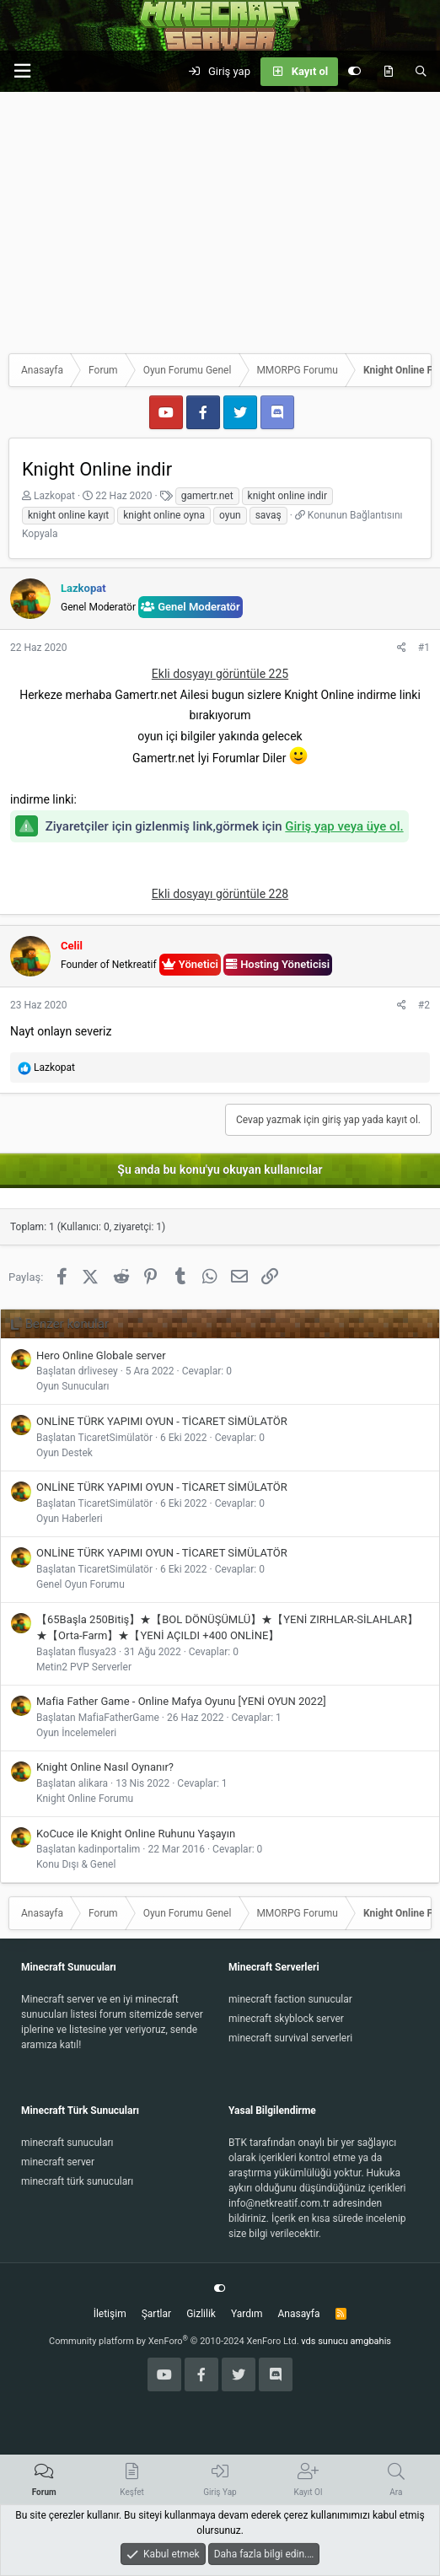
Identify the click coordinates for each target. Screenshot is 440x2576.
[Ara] (421, 72)
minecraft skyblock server (286, 2019)
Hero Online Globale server (101, 1355)
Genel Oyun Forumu (80, 1584)
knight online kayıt (68, 515)
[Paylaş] (401, 647)
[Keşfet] (388, 72)
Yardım (247, 2314)
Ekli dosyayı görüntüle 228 (220, 894)
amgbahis (371, 2341)
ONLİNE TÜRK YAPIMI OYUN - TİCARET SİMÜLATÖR (161, 1421)
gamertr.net (207, 496)
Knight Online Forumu (84, 1798)
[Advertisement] (220, 218)
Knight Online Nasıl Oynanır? (105, 1767)
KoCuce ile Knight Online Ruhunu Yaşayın (135, 1833)
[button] (21, 71)
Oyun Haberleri (69, 1519)
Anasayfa (298, 2314)
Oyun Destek (64, 1453)
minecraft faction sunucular (290, 1999)
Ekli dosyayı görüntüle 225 (220, 673)
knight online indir (287, 496)
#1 (424, 647)
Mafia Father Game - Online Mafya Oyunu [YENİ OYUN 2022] (181, 1701)
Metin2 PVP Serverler (83, 1667)
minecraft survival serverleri (290, 2038)
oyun (230, 515)
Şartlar (156, 2314)
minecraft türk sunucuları (77, 2181)
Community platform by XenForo (174, 2341)
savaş (268, 515)
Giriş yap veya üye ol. (344, 826)
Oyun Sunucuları (73, 1386)
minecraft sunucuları (67, 2142)
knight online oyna (164, 515)
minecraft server (57, 2162)
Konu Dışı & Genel (75, 1864)
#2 (424, 1005)
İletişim (110, 2314)
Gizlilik (201, 2314)
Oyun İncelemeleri (76, 1733)
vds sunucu (324, 2341)
